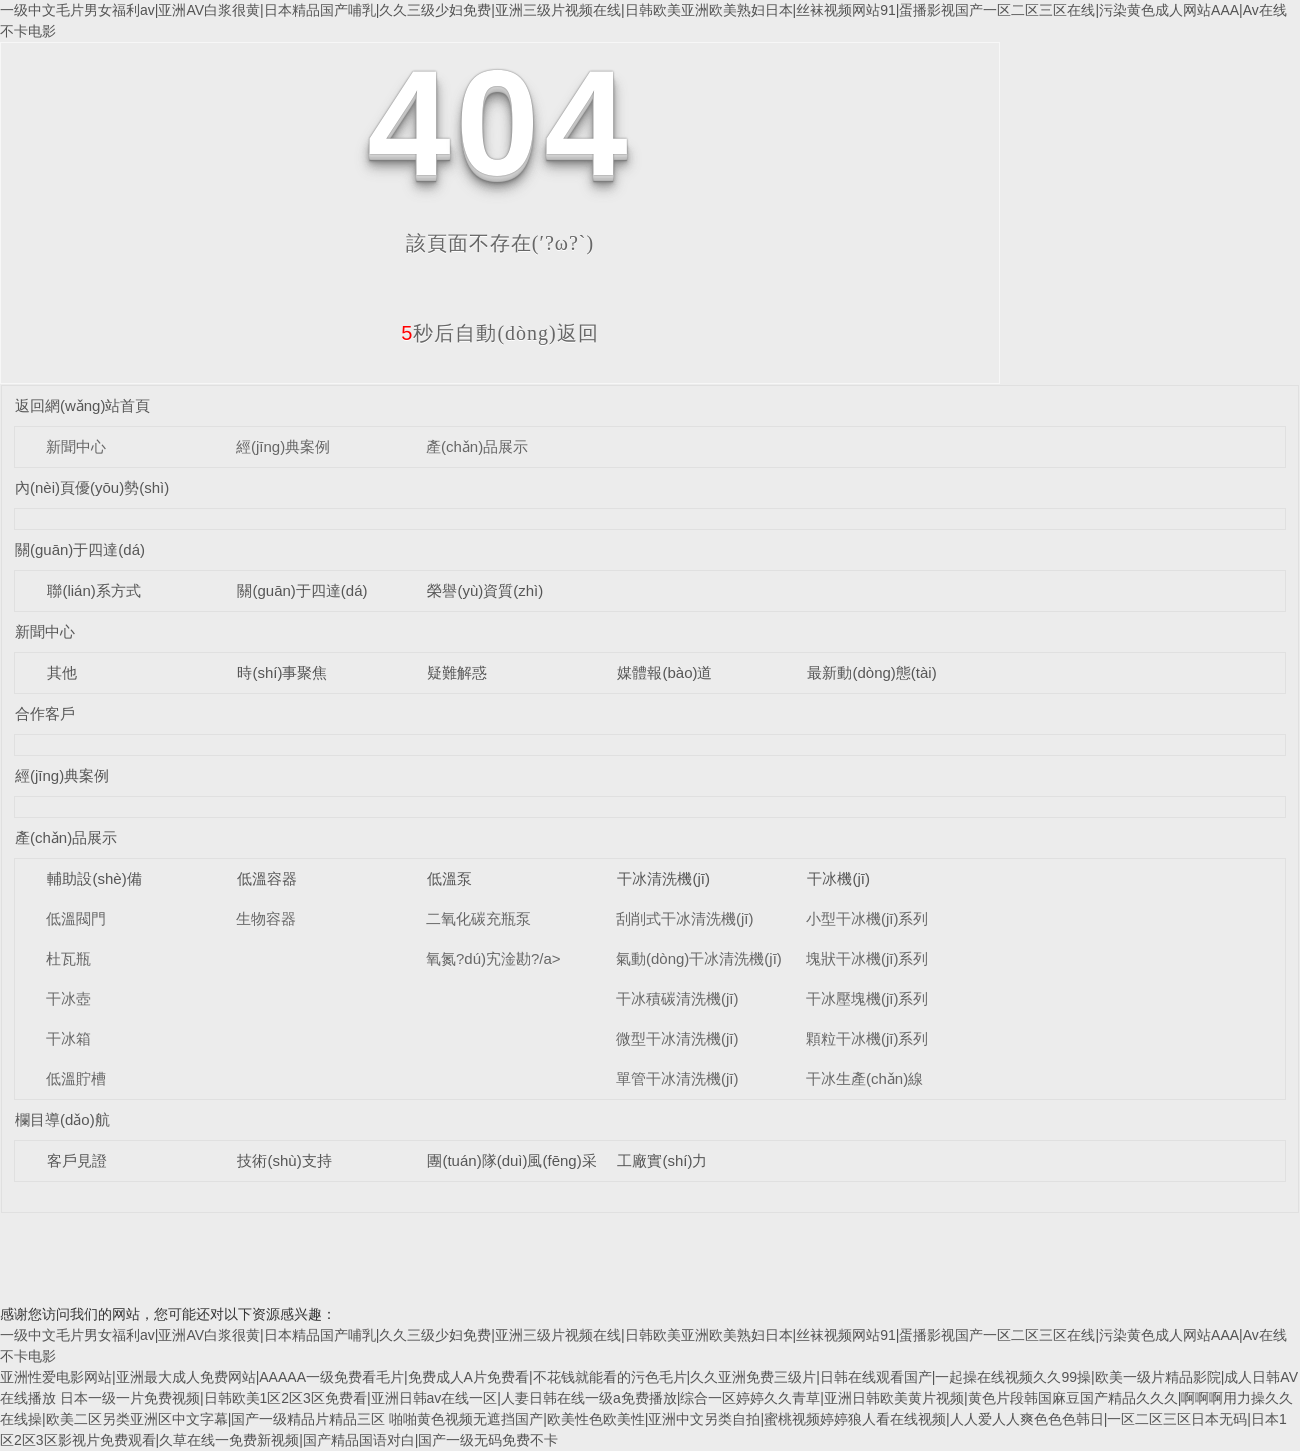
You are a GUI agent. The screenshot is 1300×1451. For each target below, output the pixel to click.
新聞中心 (76, 446)
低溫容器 (267, 878)
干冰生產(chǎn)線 (864, 1078)
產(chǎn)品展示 (477, 446)
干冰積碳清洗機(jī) (677, 998)
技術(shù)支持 (284, 1160)
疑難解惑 (457, 672)
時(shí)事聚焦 (282, 672)
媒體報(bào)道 (664, 672)
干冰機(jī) (838, 878)
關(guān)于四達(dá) (80, 549)
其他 (62, 672)
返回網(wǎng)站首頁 (83, 405)
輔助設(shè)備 (94, 878)
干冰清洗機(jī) (663, 878)
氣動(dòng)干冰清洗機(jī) (699, 958)
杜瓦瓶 (68, 958)
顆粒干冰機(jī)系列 (867, 1038)
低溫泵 (449, 878)
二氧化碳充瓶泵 (478, 918)
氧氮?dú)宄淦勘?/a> (493, 958)
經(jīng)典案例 (283, 446)
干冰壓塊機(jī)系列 (867, 998)
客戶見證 (77, 1160)
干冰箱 (68, 1038)
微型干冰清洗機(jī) (677, 1038)
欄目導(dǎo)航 (62, 1119)
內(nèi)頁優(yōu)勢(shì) (92, 487)
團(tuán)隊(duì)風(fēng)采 (511, 1160)
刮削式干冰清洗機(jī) (685, 918)
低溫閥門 (76, 918)
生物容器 (266, 918)
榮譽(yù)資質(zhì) (485, 590)
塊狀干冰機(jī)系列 (867, 958)
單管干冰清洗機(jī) (677, 1078)
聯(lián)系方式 (93, 590)
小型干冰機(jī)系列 (867, 918)
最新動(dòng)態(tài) (871, 672)
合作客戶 (45, 713)
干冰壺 (68, 998)
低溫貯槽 (76, 1078)
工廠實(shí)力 (662, 1160)
